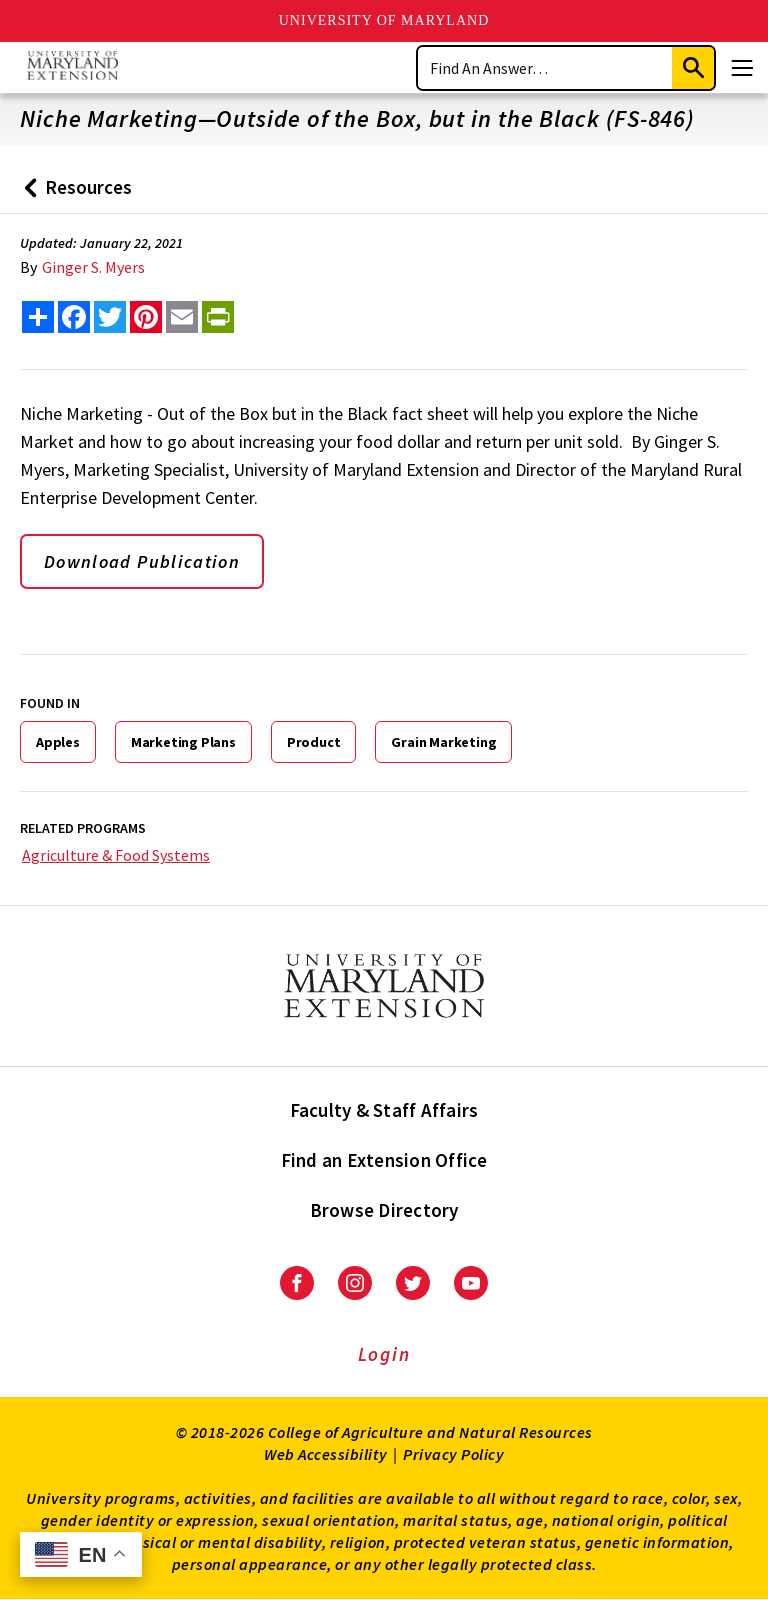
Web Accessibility (326, 1454)
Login (384, 1354)
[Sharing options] (38, 317)
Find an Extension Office (384, 1160)
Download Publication (142, 561)
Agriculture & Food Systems (116, 855)
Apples (58, 742)
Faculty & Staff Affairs (384, 1110)
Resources (73, 194)
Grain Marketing (443, 742)
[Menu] (742, 68)
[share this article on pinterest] (146, 317)
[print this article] (218, 317)
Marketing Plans (183, 742)
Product (314, 742)
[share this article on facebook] (74, 317)
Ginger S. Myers (93, 267)
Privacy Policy (453, 1454)
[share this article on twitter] (110, 317)
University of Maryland (384, 20)
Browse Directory (384, 1210)
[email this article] (182, 317)
